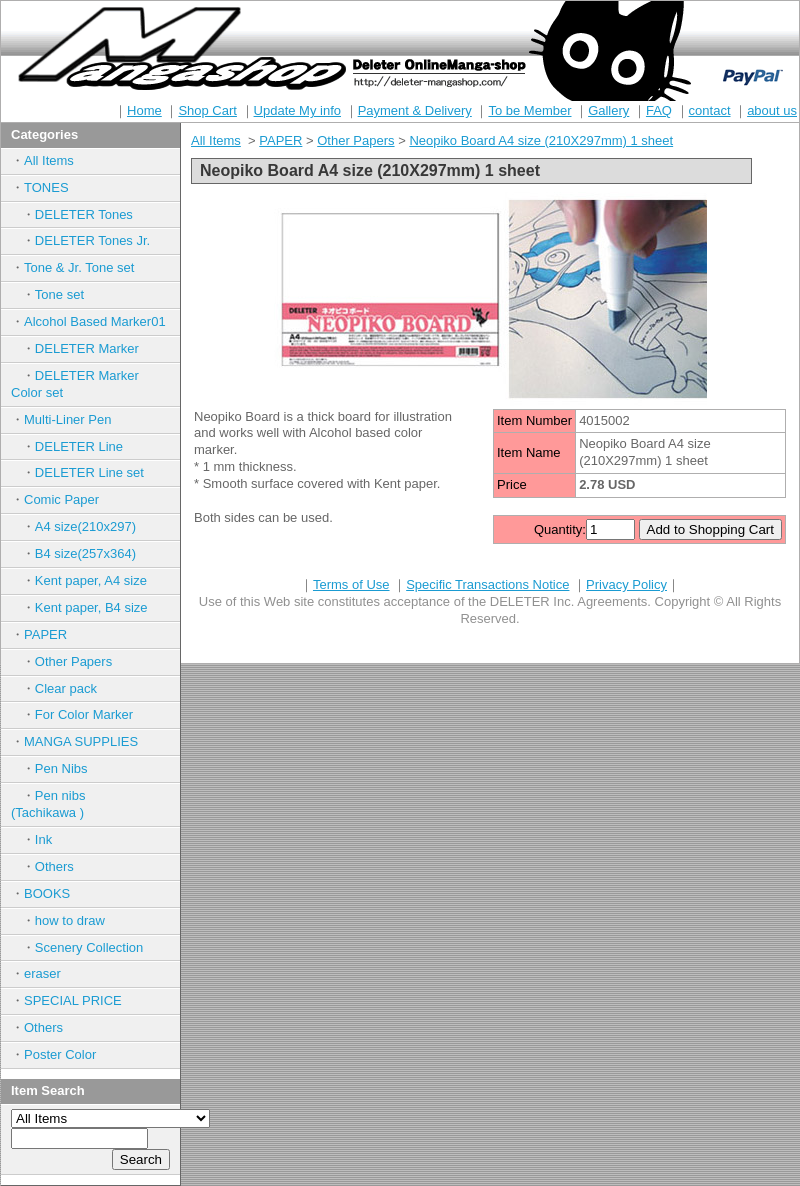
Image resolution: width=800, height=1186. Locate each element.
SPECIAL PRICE (73, 1000)
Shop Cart (207, 110)
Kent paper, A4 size (91, 580)
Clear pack (66, 688)
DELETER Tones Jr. (92, 240)
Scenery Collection (89, 947)
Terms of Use (351, 584)
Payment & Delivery (415, 110)
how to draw (70, 920)
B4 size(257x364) (85, 553)
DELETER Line (79, 446)
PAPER (45, 634)
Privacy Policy (626, 584)
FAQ (659, 110)
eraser (42, 973)
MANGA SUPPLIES (81, 741)
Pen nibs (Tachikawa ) (67, 804)
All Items (49, 160)
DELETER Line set (89, 472)
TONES (46, 187)
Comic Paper (61, 499)
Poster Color (60, 1054)
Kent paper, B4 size (91, 607)
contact (710, 110)
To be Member (529, 110)
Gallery (608, 110)
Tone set (59, 294)
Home (144, 110)
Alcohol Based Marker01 (95, 321)
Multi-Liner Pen (67, 419)
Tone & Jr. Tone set (79, 267)
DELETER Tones (84, 214)
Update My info (297, 110)
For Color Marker (84, 714)
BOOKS (47, 893)
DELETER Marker (87, 348)
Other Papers (73, 661)
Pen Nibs (61, 768)
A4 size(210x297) (85, 526)
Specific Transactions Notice (487, 584)
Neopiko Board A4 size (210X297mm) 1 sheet (541, 140)
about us (772, 110)
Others (54, 866)
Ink (43, 839)
